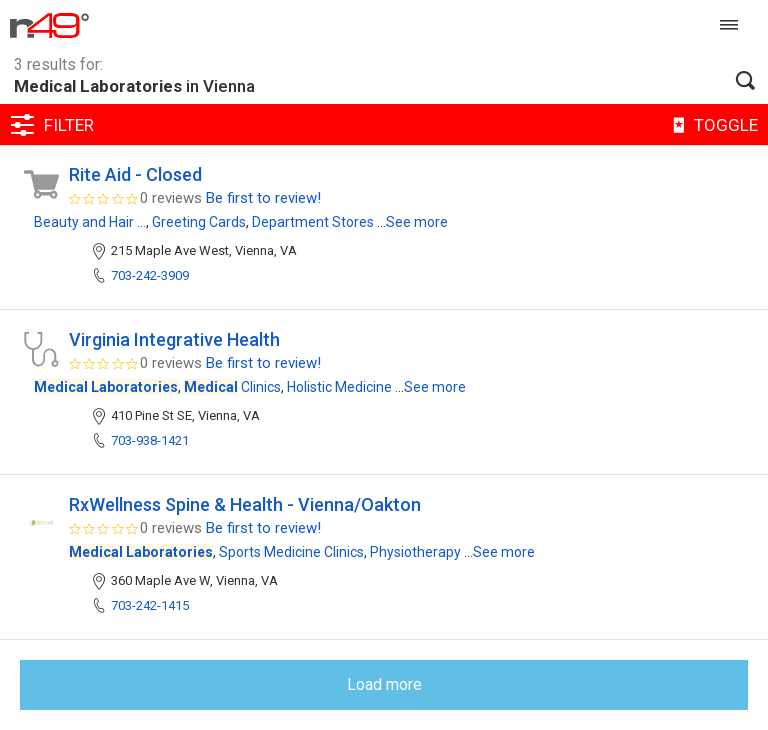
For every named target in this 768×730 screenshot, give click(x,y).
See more (417, 222)
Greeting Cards (199, 222)
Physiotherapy (415, 552)
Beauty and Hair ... (90, 222)
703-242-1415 (150, 605)
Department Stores (313, 222)
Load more (384, 684)
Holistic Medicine (339, 387)
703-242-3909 (150, 275)
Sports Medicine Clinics (291, 552)
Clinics (232, 387)
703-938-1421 (150, 440)
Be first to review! (263, 198)
